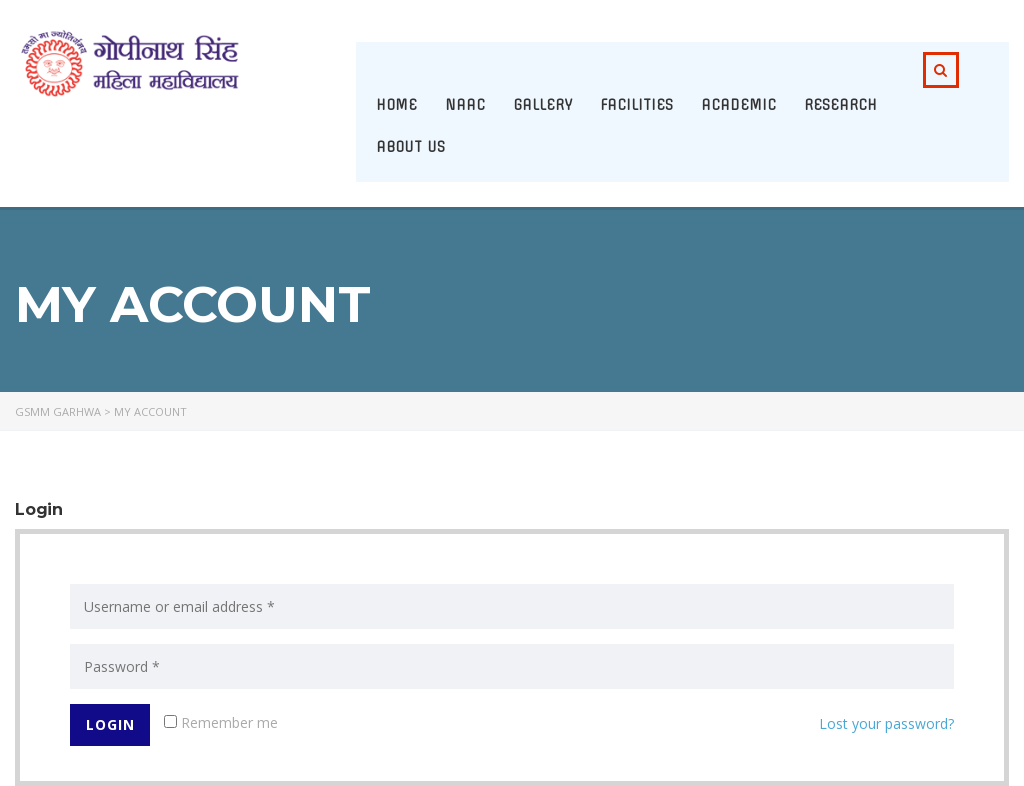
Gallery (542, 105)
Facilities (636, 105)
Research (840, 105)
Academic (738, 105)
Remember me (221, 722)
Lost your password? (886, 723)
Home (396, 105)
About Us (410, 147)
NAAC (465, 105)
